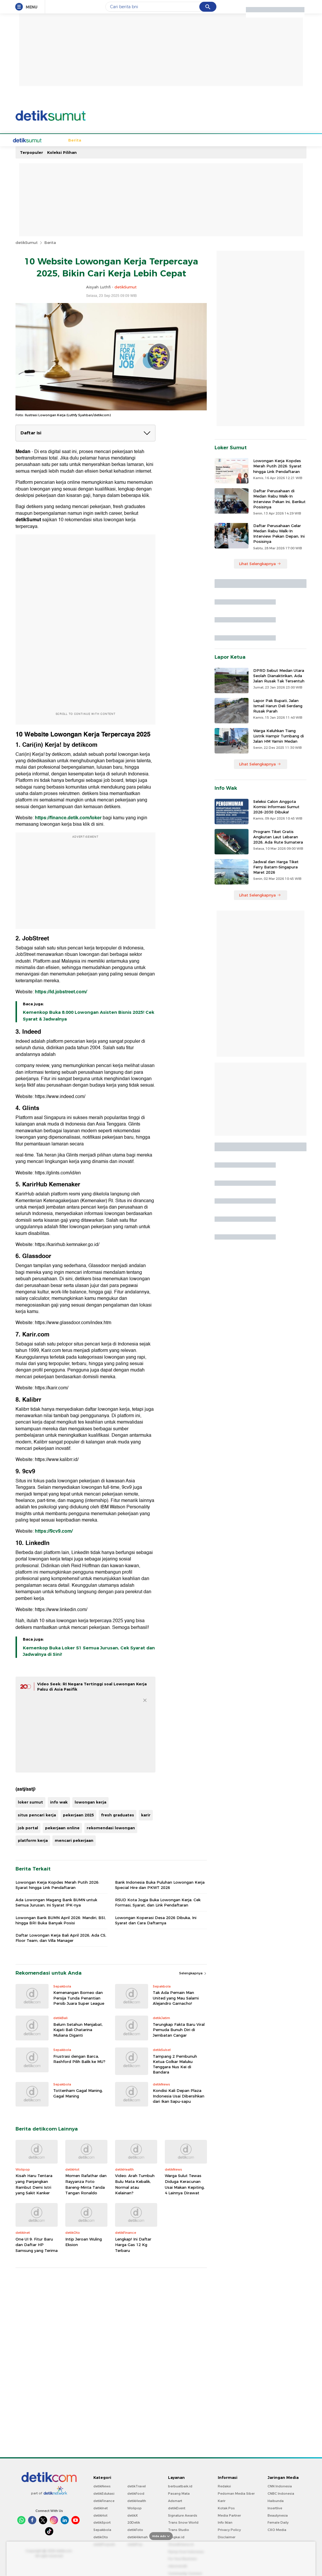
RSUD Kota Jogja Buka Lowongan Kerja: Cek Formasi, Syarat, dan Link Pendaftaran (158, 1902)
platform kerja (33, 1839)
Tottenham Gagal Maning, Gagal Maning (78, 2092)
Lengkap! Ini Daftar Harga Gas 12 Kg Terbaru (133, 2244)
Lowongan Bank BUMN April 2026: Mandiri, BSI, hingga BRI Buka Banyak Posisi (61, 1920)
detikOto (100, 2536)
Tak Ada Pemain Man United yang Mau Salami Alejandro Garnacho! (176, 1997)
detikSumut (27, 242)
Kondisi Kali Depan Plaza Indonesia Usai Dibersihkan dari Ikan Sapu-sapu (178, 2095)
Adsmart (175, 2500)
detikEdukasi (103, 2493)
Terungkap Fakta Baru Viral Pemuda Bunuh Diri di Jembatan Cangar (179, 2029)
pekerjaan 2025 (78, 1814)
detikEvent (176, 2508)
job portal (28, 1827)
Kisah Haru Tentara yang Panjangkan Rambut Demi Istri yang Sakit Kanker (34, 2184)
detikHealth (136, 2500)
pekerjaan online (62, 1827)
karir (145, 1814)
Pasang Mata (179, 2493)
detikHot (100, 2515)
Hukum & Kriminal (107, 139)
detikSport (102, 2522)
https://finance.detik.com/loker (68, 817)
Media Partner (229, 2515)
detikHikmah (137, 2536)
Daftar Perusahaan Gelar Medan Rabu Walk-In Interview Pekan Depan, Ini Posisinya (279, 533)
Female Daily (278, 2522)
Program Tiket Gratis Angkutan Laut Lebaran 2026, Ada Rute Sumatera (278, 836)
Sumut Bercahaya (219, 139)
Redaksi (224, 2486)
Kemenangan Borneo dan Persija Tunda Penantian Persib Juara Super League (78, 1997)
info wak (59, 1801)
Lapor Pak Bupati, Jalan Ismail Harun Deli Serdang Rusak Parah (277, 705)
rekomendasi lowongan (111, 1827)
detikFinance (103, 2500)
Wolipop (134, 2508)
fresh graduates (117, 1814)
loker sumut (30, 1801)
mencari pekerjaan (74, 1839)
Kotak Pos (226, 2508)
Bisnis (191, 139)
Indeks (278, 139)
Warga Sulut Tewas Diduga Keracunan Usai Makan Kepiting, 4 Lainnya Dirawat (185, 2184)
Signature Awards (182, 2515)
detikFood (135, 2493)
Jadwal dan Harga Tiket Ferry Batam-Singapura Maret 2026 (276, 866)
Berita (52, 139)
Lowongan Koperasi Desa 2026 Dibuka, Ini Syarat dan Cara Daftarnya (155, 1920)
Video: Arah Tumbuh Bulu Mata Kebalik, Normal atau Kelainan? (135, 2184)
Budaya (136, 139)
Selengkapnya (193, 1973)
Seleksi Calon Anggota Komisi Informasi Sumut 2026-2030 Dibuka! (276, 806)
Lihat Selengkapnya (260, 563)
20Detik (133, 2522)
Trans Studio (178, 2529)
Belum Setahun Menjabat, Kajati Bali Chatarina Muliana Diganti (78, 2029)
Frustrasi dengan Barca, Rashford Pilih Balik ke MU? (79, 2058)
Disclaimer (226, 2536)
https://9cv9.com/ (54, 1530)
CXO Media (277, 2529)
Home (36, 139)
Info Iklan (225, 2522)
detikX (132, 2515)
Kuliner (174, 139)
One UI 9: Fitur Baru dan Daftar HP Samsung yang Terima (37, 2244)
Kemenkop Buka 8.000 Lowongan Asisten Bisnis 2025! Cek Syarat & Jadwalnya (88, 1015)
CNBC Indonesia (281, 2493)
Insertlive (275, 2508)
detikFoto (135, 2529)
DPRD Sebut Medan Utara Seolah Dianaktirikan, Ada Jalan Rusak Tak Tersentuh (278, 675)
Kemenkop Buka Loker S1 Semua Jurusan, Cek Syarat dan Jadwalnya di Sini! (89, 1650)
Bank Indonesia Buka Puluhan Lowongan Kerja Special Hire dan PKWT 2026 (160, 1884)
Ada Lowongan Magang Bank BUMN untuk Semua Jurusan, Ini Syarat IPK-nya (56, 1902)
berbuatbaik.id (180, 2486)
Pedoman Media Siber (236, 2493)
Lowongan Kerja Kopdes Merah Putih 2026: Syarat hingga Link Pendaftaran (57, 1884)
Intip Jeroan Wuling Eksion (83, 2241)
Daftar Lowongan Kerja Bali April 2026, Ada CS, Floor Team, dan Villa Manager (61, 1937)
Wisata (155, 139)
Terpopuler (31, 151)
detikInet (100, 2508)
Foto (247, 139)
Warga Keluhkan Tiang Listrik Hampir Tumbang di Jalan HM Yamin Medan (278, 735)
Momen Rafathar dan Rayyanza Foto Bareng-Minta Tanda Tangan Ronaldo (86, 2184)
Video (262, 139)
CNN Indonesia (280, 2486)
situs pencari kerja (37, 1814)
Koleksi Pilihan (62, 151)
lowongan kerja (90, 1801)
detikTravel (136, 2486)
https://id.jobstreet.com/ (61, 991)
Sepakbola (74, 139)
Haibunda (276, 2500)
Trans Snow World (183, 2522)
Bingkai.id (176, 2536)
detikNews (102, 2486)
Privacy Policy (229, 2529)
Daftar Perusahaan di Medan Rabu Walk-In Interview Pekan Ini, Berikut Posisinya (279, 498)
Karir (221, 2500)
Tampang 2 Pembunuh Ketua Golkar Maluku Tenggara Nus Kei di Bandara (175, 2063)
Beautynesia (278, 2515)
